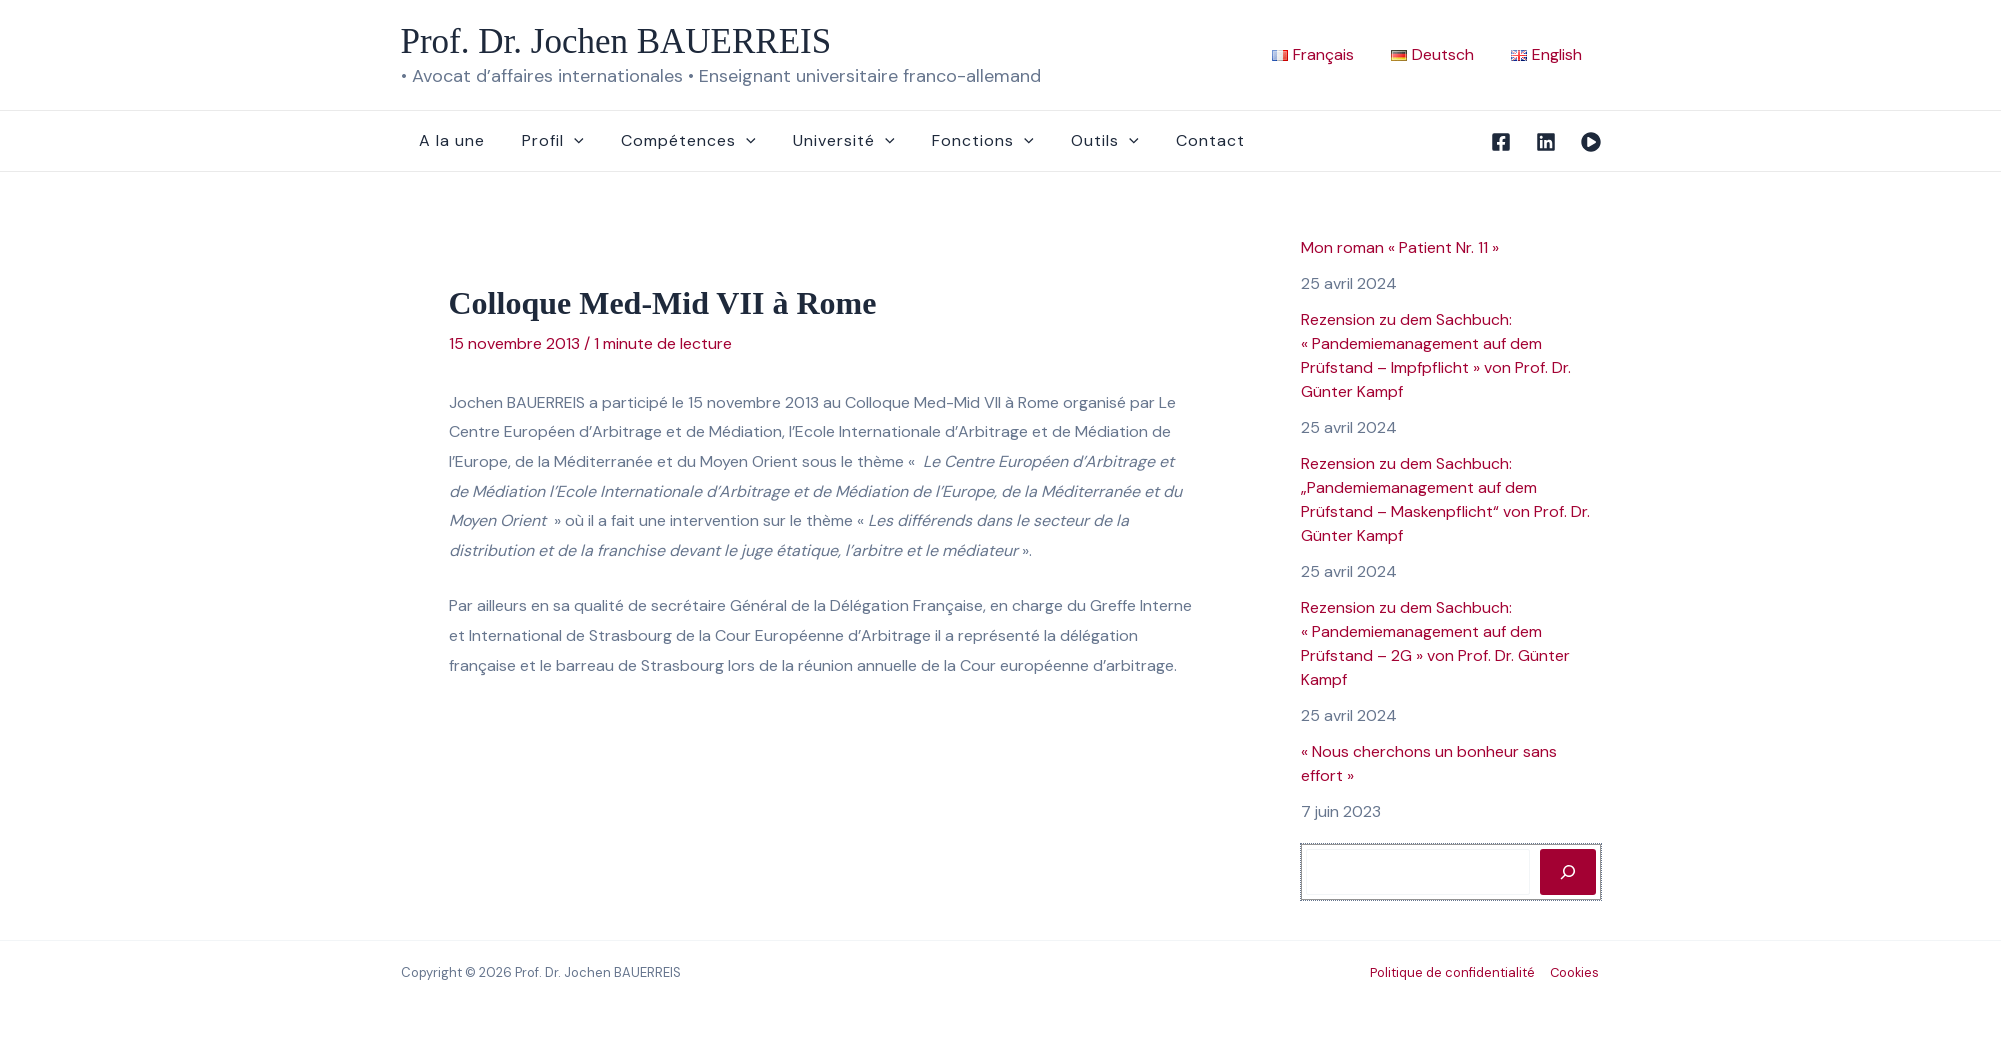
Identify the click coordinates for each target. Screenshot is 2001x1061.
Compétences (675, 141)
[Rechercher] (1568, 872)
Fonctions (959, 141)
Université (826, 141)
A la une (450, 140)
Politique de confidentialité (1454, 972)
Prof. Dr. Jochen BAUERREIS (616, 41)
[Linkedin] (1546, 142)
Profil (546, 141)
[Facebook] (1501, 142)
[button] (567, 141)
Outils (1076, 141)
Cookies (1575, 972)
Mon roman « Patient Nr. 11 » (1400, 247)
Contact (1175, 140)
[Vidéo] (1591, 142)
